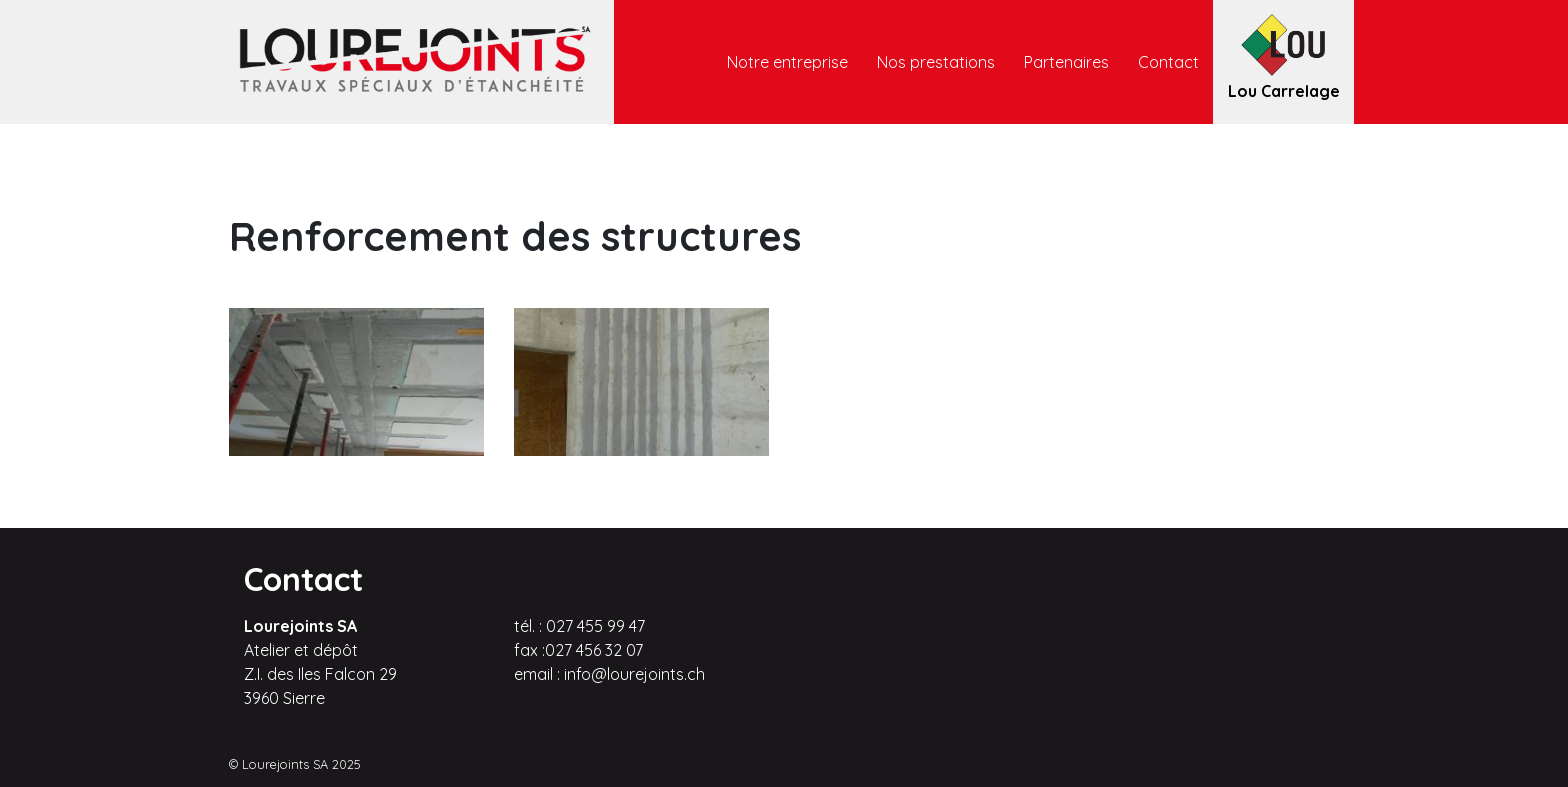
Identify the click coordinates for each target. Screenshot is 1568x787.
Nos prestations (936, 62)
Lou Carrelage (1284, 90)
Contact (1168, 62)
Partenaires (1066, 62)
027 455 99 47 (595, 626)
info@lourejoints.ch (634, 674)
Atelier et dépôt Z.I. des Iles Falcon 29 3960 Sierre (320, 674)
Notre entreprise (787, 62)
